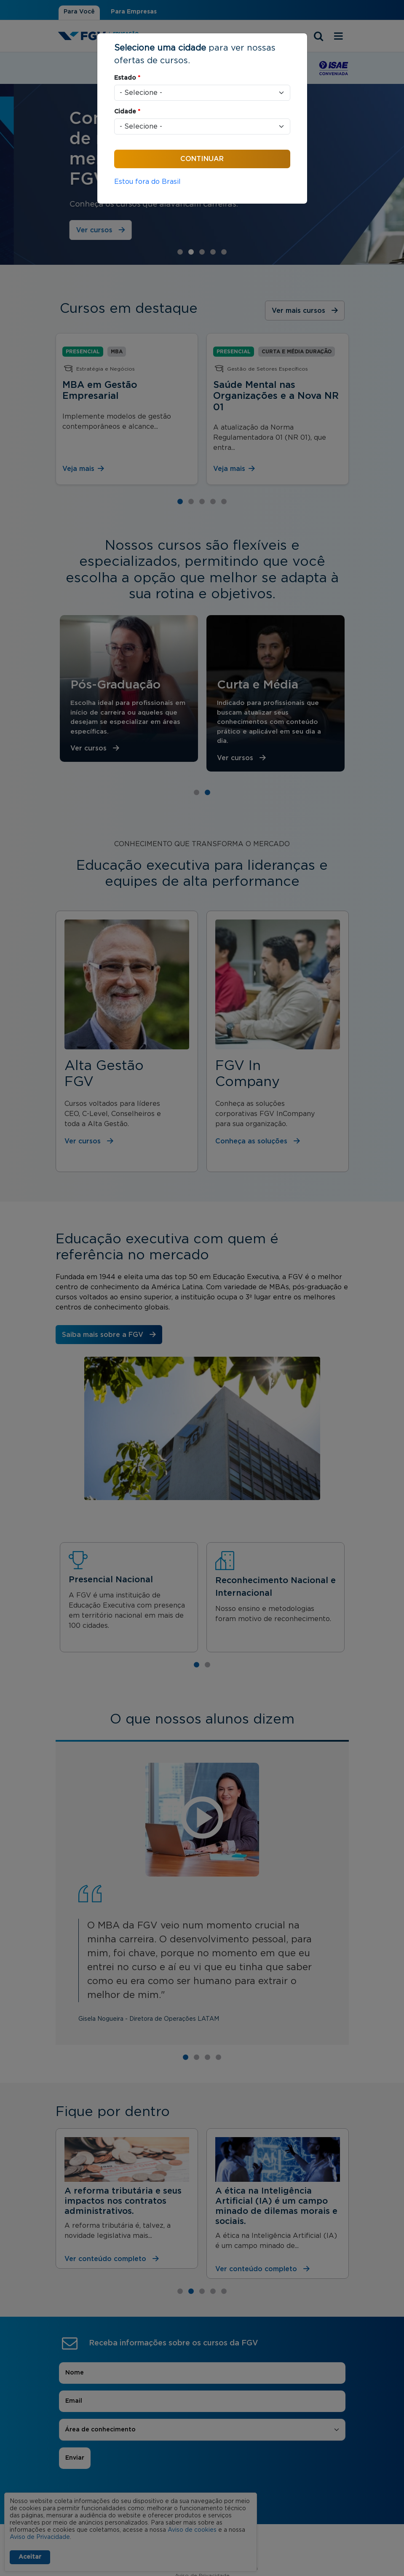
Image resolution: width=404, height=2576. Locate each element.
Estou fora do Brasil (147, 181)
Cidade (127, 112)
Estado (127, 78)
